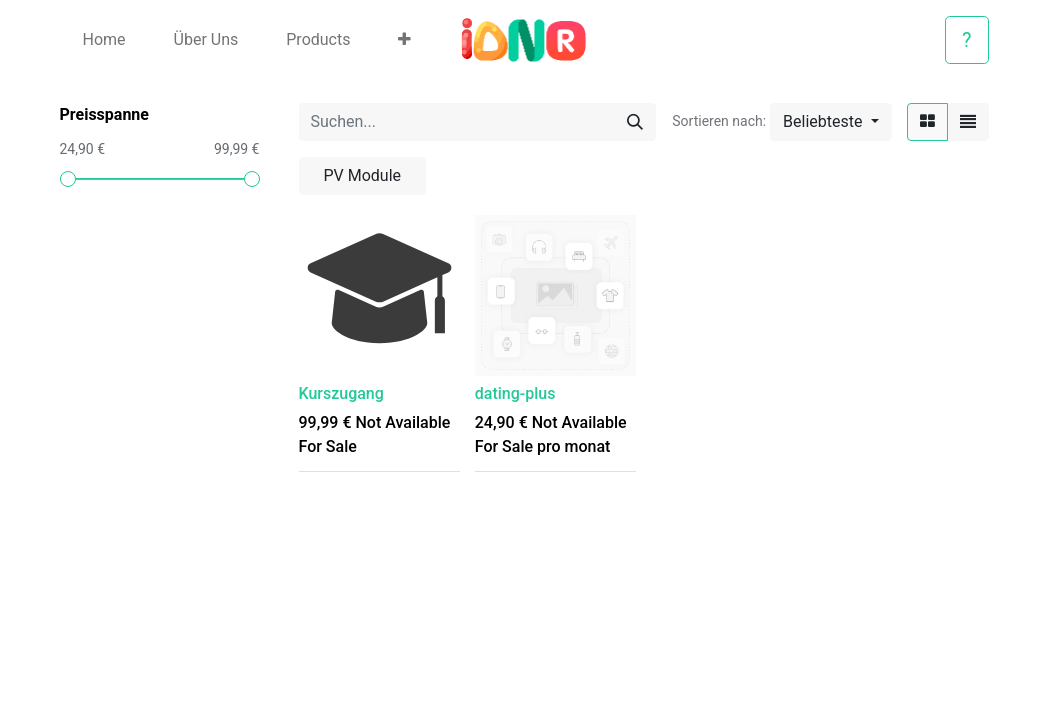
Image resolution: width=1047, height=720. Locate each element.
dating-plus (515, 393)
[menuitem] (104, 40)
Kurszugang (341, 393)
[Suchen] (635, 122)
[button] (404, 40)
